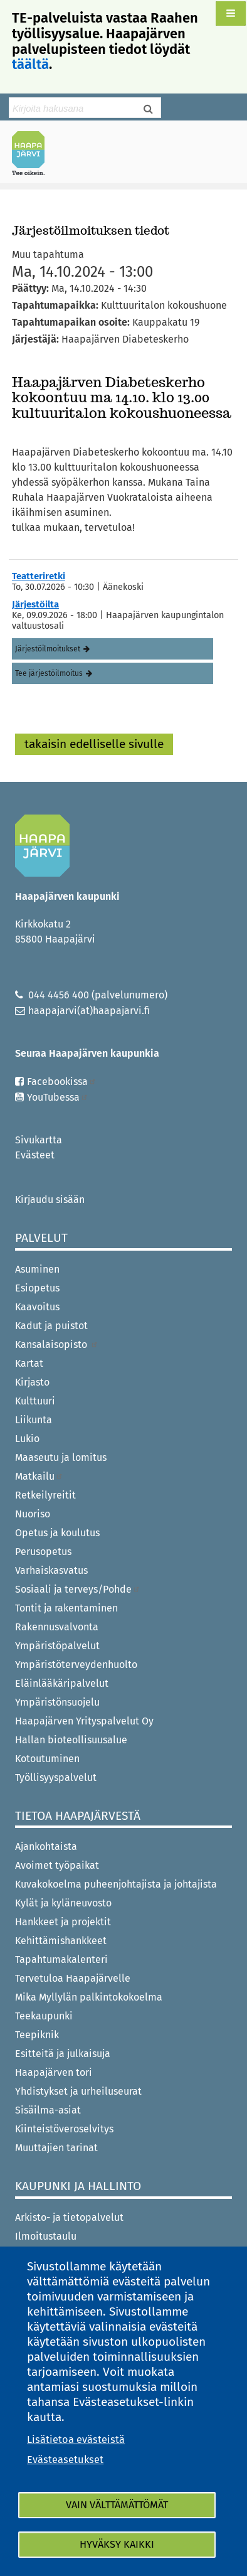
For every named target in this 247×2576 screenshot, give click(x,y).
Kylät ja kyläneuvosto (63, 1903)
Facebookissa (62, 1082)
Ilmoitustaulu (45, 2236)
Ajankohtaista (46, 1846)
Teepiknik (37, 2035)
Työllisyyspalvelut (56, 1777)
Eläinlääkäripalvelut (61, 1683)
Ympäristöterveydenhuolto (76, 1664)
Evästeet (35, 1155)
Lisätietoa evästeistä (76, 2439)
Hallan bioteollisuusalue (71, 1740)
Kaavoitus (37, 1307)
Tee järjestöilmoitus (49, 673)
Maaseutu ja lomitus (61, 1457)
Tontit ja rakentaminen (66, 1608)
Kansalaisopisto (56, 1344)
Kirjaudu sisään (50, 1199)
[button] (231, 13)
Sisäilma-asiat (48, 2110)
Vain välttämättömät (117, 2505)
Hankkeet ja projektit (63, 1922)
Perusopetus (43, 1552)
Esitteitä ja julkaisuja (62, 2054)
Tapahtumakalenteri (61, 1959)
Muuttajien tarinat (56, 2148)
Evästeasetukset (65, 2460)
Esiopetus (37, 1288)
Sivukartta (38, 1140)
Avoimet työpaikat (57, 1865)
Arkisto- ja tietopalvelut (69, 2217)
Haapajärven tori (53, 2072)
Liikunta (33, 1420)
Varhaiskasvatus (51, 1570)
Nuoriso (32, 1514)
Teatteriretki (38, 576)
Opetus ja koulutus (57, 1533)
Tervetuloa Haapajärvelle (72, 1978)
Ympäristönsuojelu (57, 1702)
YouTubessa (57, 1097)
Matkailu (39, 1476)
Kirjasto (32, 1382)
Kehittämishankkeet (61, 1941)
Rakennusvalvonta (56, 1627)
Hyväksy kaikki (117, 2544)
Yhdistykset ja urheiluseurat (78, 2091)
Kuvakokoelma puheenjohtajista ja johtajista (116, 1884)
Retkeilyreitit (45, 1495)
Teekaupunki (44, 2016)
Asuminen (37, 1269)
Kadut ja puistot (51, 1326)
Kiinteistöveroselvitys (64, 2129)
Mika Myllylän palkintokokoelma (88, 1997)
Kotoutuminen (47, 1759)
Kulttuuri (35, 1401)
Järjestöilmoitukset (47, 648)
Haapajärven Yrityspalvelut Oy (84, 1721)
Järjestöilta (35, 604)
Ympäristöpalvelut (57, 1646)
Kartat (29, 1363)
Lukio (27, 1439)
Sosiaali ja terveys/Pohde (77, 1589)
